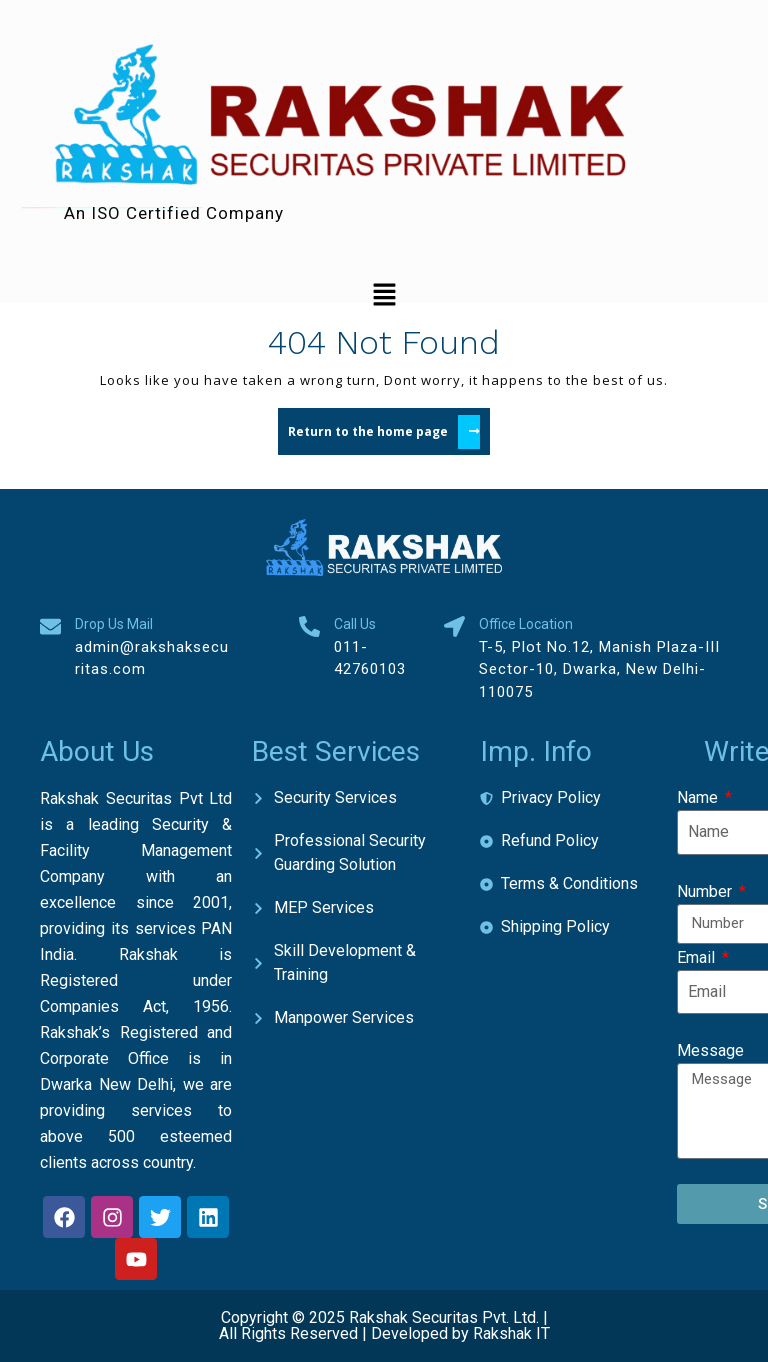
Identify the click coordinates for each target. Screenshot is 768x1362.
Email (698, 957)
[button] (384, 294)
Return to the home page (389, 428)
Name (699, 797)
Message (710, 1050)
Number (706, 891)
